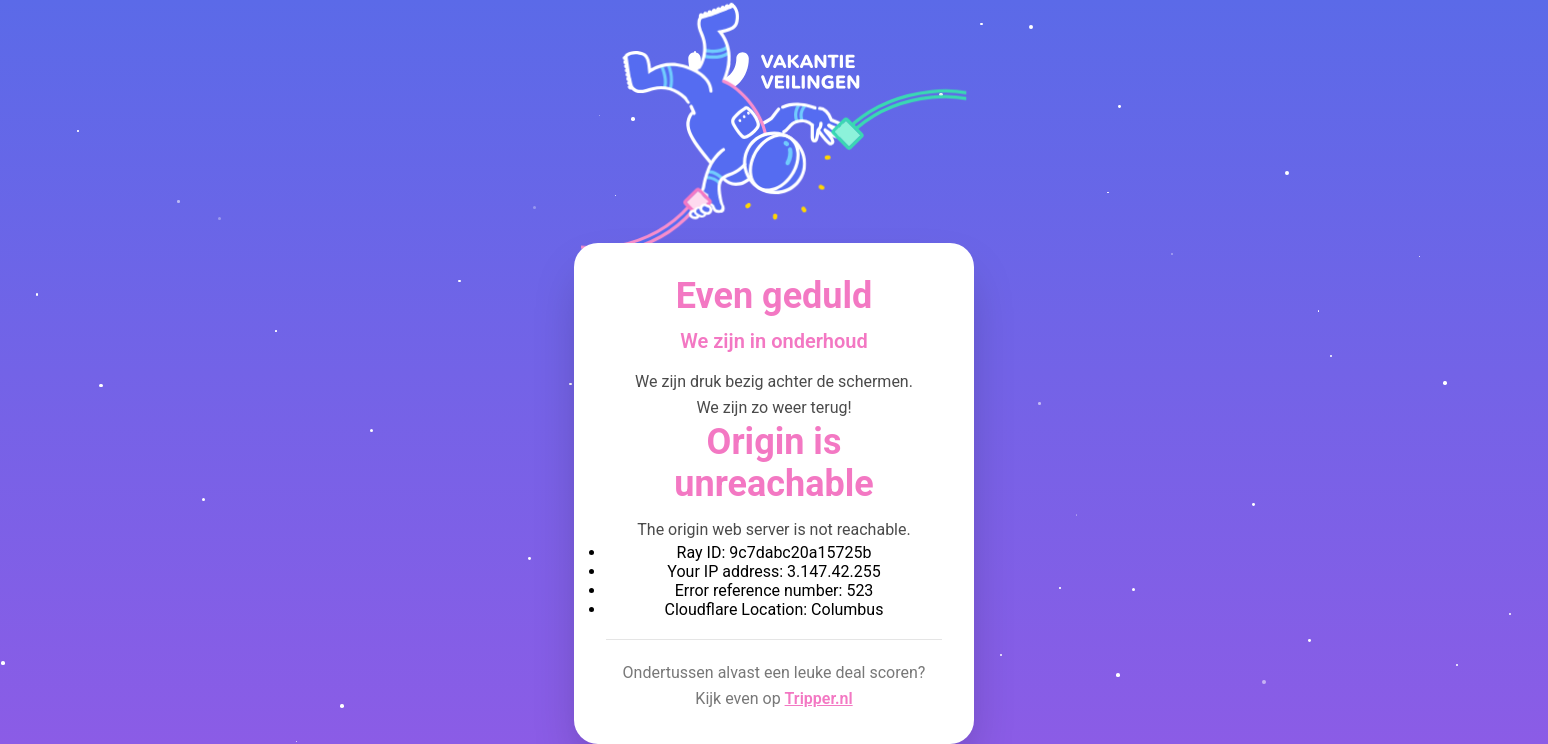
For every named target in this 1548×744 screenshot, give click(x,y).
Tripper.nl (819, 698)
